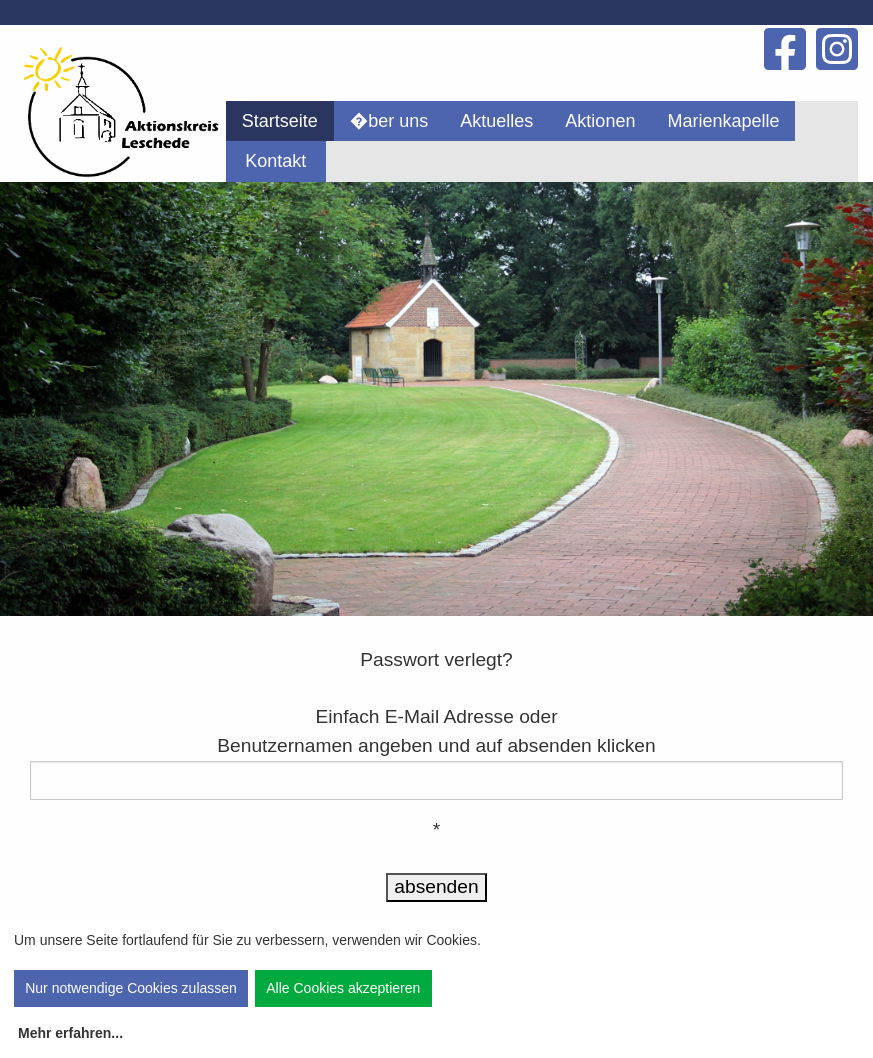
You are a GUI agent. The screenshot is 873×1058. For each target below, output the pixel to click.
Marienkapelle (723, 121)
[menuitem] (280, 121)
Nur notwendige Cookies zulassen (131, 988)
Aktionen (600, 121)
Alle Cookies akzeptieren (343, 988)
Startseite (280, 121)
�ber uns (389, 121)
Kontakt (275, 161)
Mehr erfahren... (70, 1033)
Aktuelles (496, 121)
